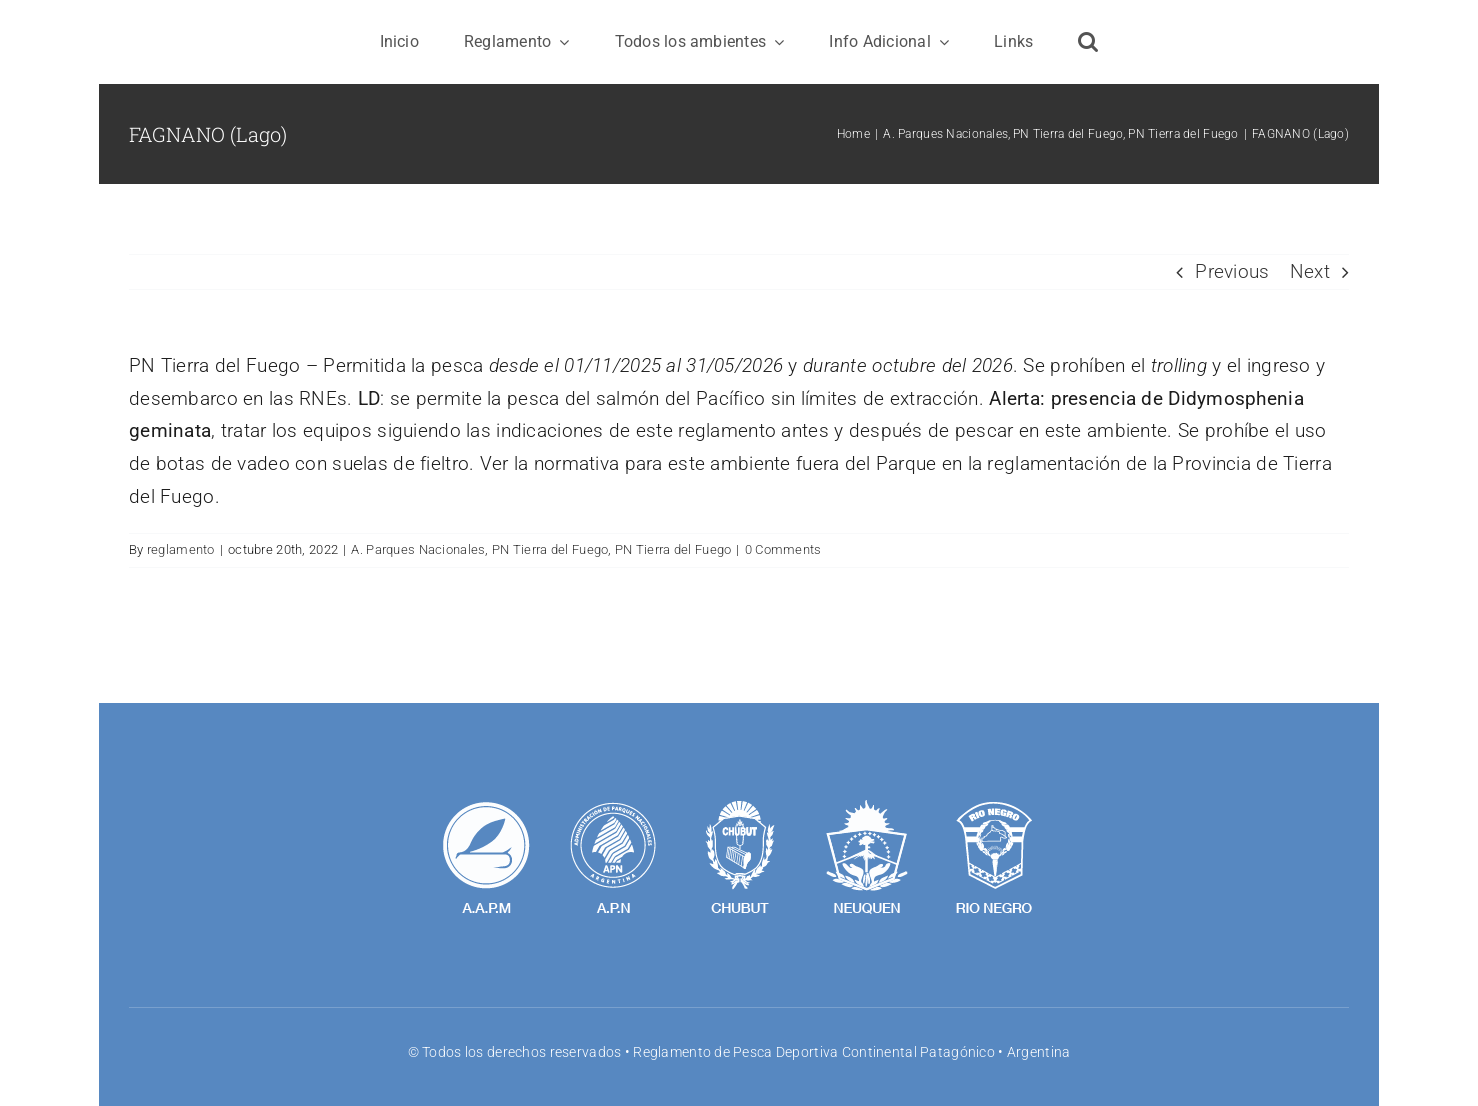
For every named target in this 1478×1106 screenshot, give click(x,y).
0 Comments (783, 549)
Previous (1232, 271)
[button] (1088, 42)
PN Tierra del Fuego (550, 549)
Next (1310, 271)
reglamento (181, 549)
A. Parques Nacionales (418, 549)
